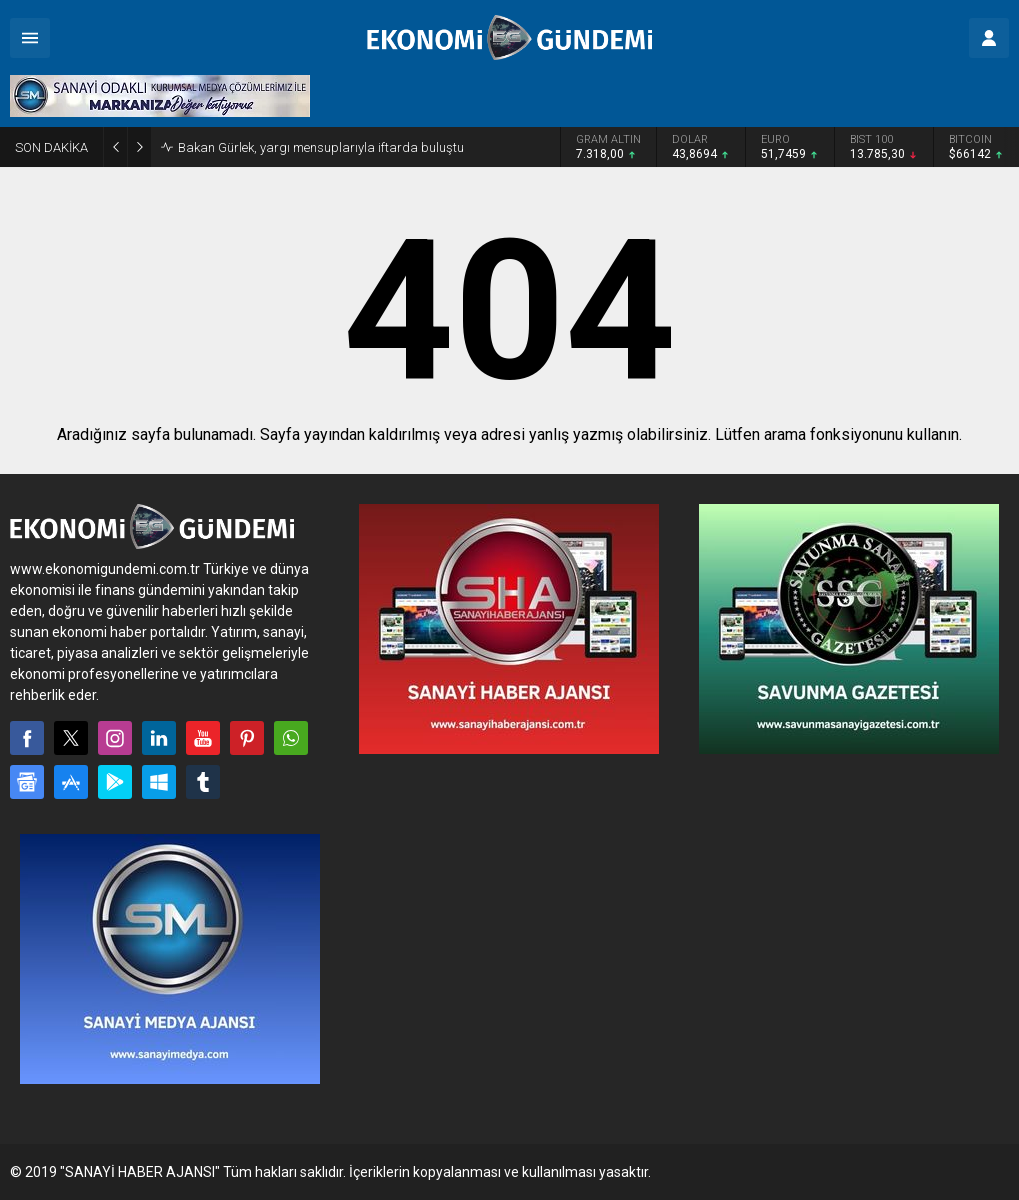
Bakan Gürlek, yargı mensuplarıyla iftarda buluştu (321, 147)
